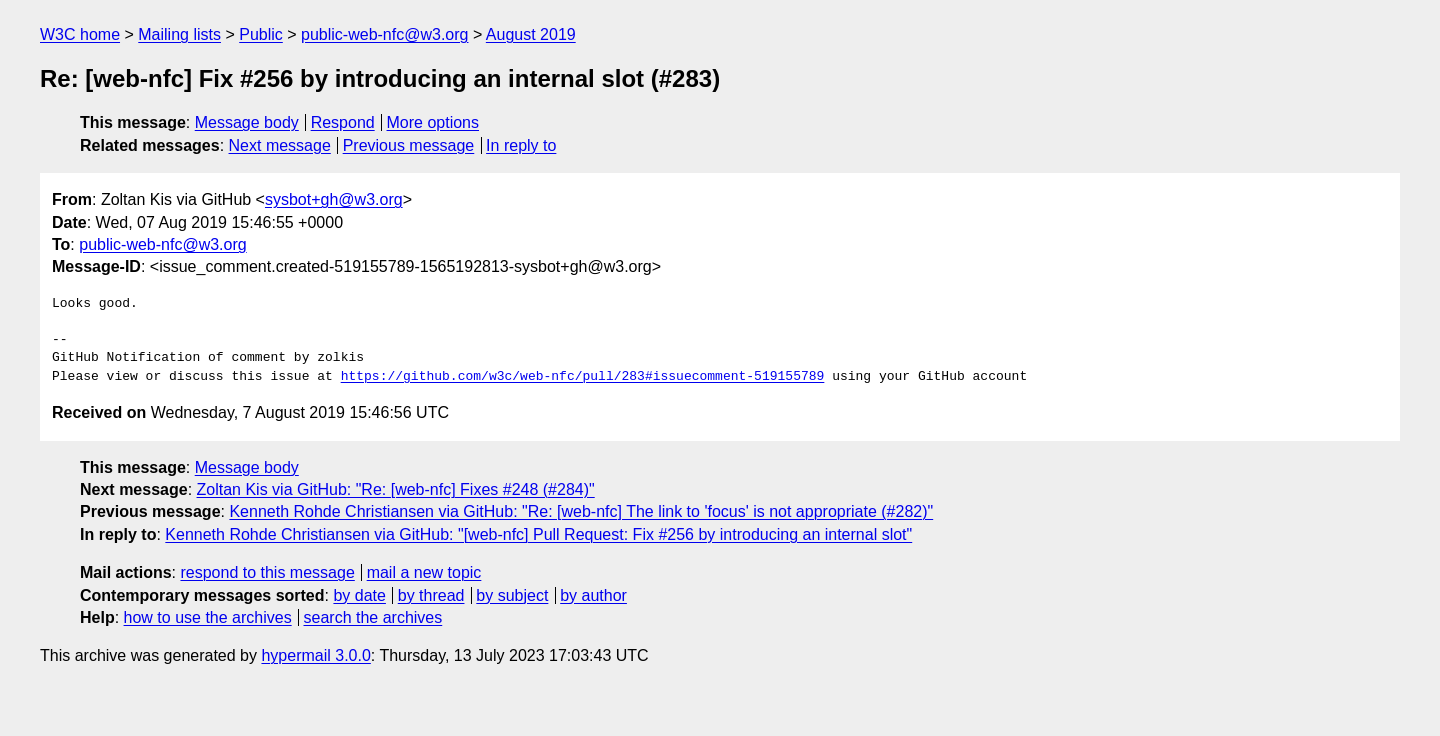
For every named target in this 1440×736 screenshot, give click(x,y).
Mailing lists (179, 34)
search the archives (373, 617)
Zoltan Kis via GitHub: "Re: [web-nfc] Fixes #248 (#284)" (396, 489)
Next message (280, 145)
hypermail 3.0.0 (315, 655)
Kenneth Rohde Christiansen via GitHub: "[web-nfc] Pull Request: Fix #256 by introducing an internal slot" (538, 534)
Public (261, 34)
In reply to (521, 145)
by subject (512, 595)
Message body (247, 122)
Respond (343, 122)
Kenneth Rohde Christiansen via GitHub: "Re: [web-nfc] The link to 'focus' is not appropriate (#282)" (581, 511)
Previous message (409, 145)
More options (433, 122)
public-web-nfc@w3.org (384, 34)
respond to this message (267, 572)
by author (593, 595)
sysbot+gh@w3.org (334, 199)
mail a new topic (424, 572)
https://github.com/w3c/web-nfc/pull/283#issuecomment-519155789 (583, 377)
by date (359, 595)
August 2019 (531, 34)
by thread (431, 595)
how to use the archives (208, 617)
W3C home (80, 34)
